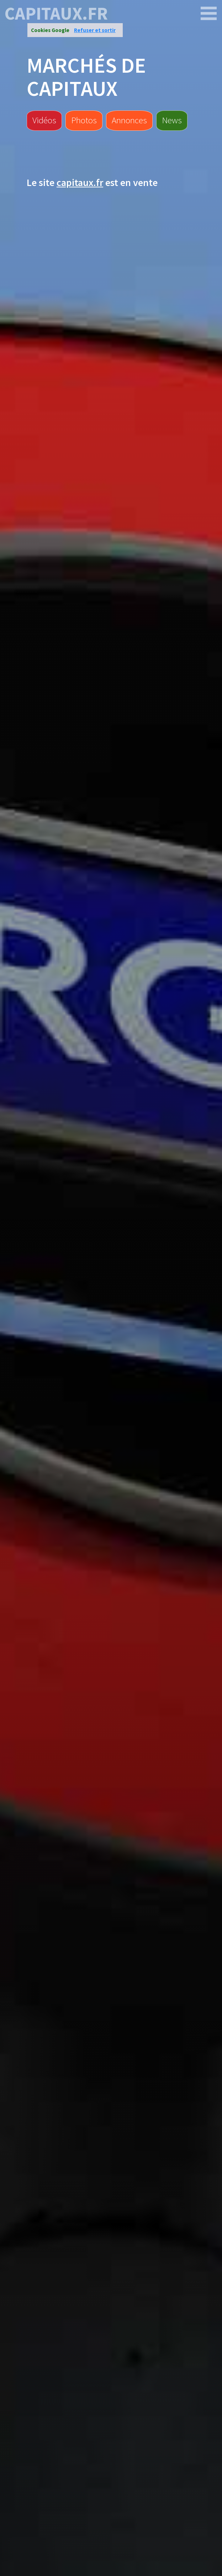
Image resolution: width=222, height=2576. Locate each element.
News (172, 120)
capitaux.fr (56, 13)
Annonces (129, 120)
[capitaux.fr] (209, 13)
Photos (84, 120)
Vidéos (44, 120)
